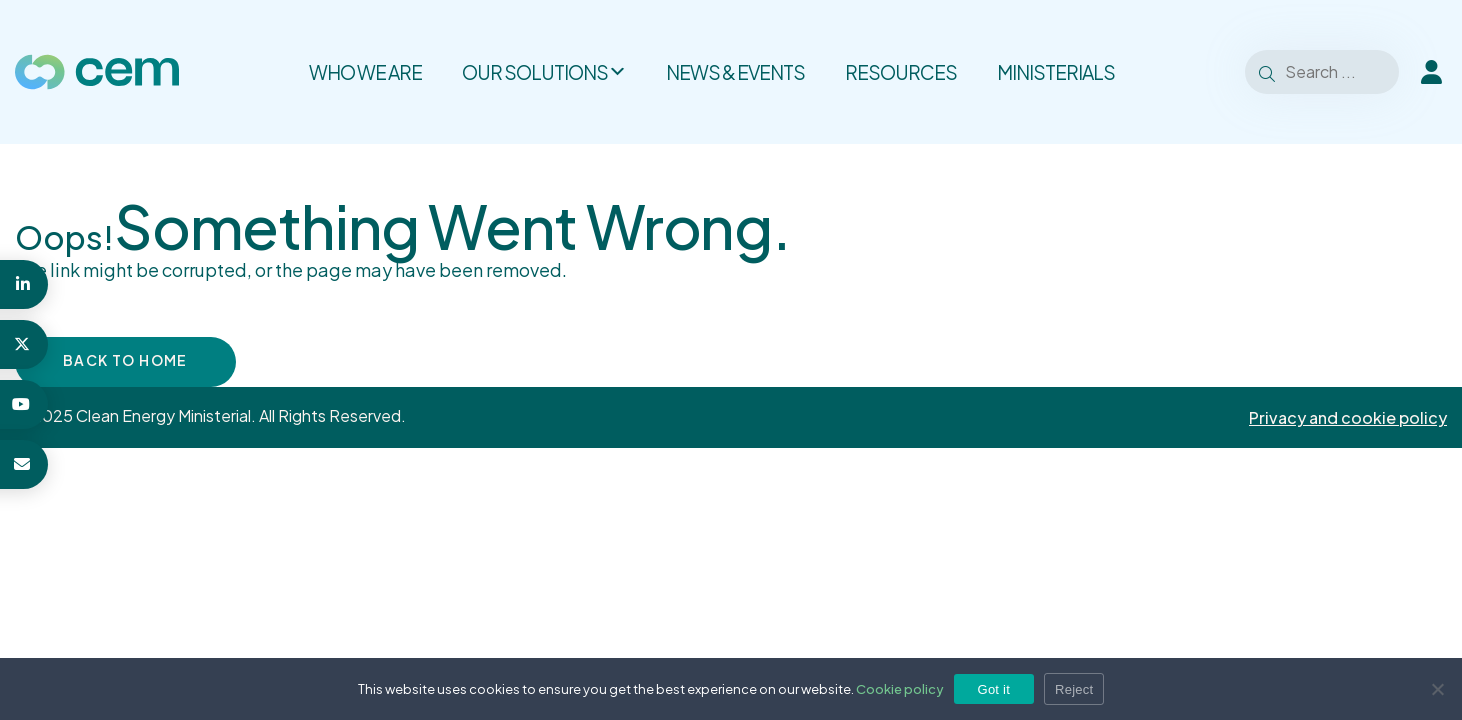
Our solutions (544, 72)
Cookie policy (900, 689)
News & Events (735, 72)
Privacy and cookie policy (1348, 417)
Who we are (365, 72)
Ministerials (1056, 72)
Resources (901, 72)
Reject (1074, 689)
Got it (994, 689)
